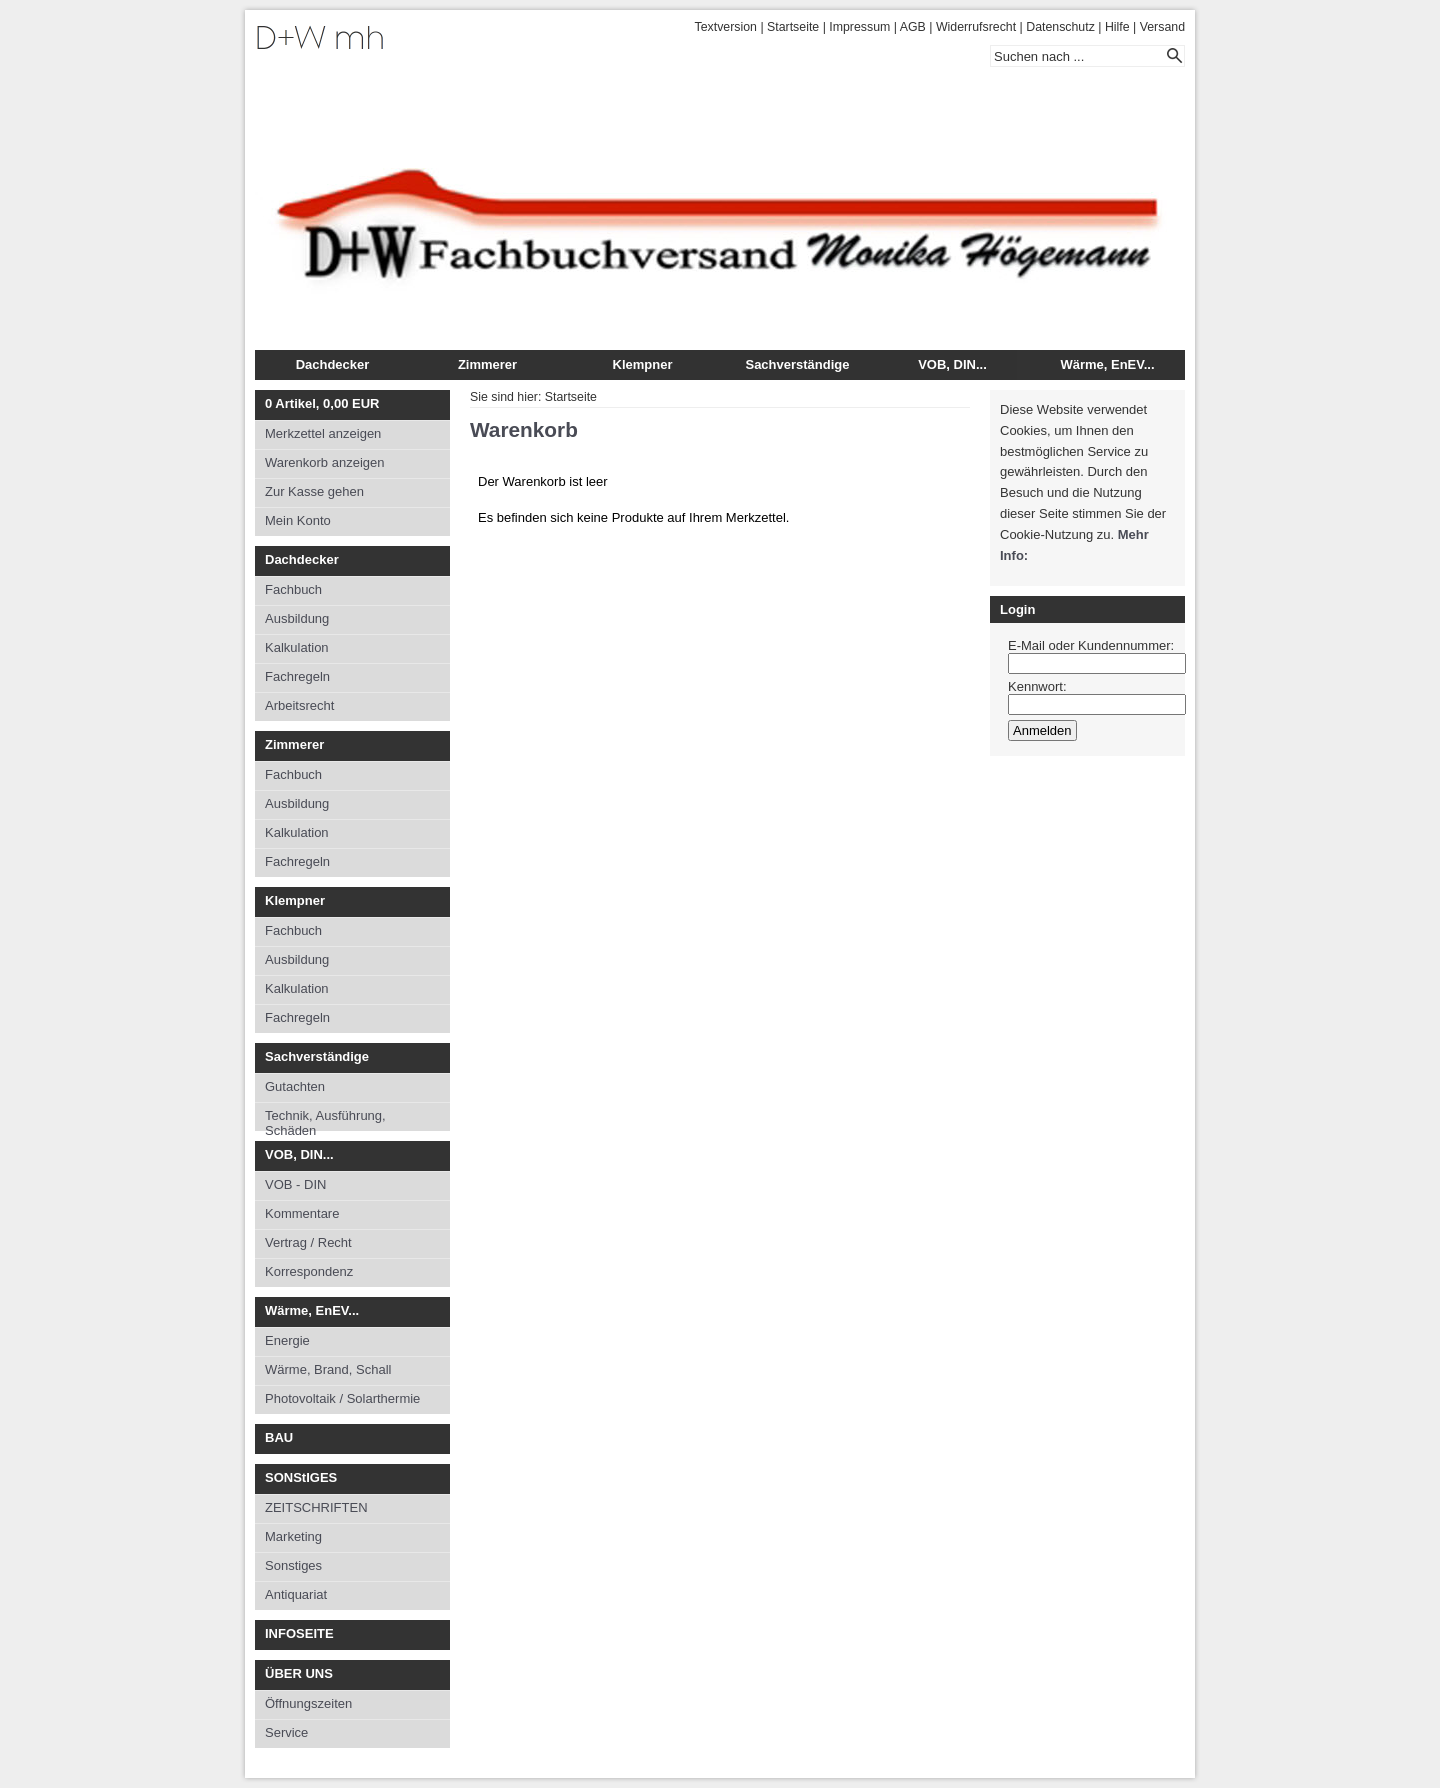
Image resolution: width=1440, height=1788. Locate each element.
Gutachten (295, 1086)
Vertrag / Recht (308, 1242)
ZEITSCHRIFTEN (316, 1507)
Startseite (793, 27)
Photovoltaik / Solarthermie (342, 1398)
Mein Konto (298, 520)
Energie (287, 1340)
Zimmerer (487, 364)
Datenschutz (1060, 27)
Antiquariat (296, 1594)
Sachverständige (797, 364)
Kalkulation (297, 647)
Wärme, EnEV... (1107, 364)
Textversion (726, 27)
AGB (913, 27)
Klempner (643, 364)
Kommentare (302, 1213)
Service (286, 1732)
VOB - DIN (295, 1184)
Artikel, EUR (322, 403)
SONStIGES (301, 1477)
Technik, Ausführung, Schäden (325, 1119)
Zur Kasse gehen (314, 491)
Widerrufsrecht (976, 27)
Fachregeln (297, 676)
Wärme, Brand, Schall (328, 1369)
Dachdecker (333, 364)
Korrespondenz (309, 1271)
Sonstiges (293, 1565)
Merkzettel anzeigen (323, 433)
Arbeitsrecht (299, 705)
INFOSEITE (299, 1633)
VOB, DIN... (952, 364)
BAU (279, 1437)
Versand (1162, 27)
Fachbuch (293, 589)
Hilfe (1117, 27)
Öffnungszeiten (308, 1703)
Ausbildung (297, 618)
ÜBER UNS (299, 1673)
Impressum (859, 27)
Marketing (293, 1536)
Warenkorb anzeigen (324, 462)
